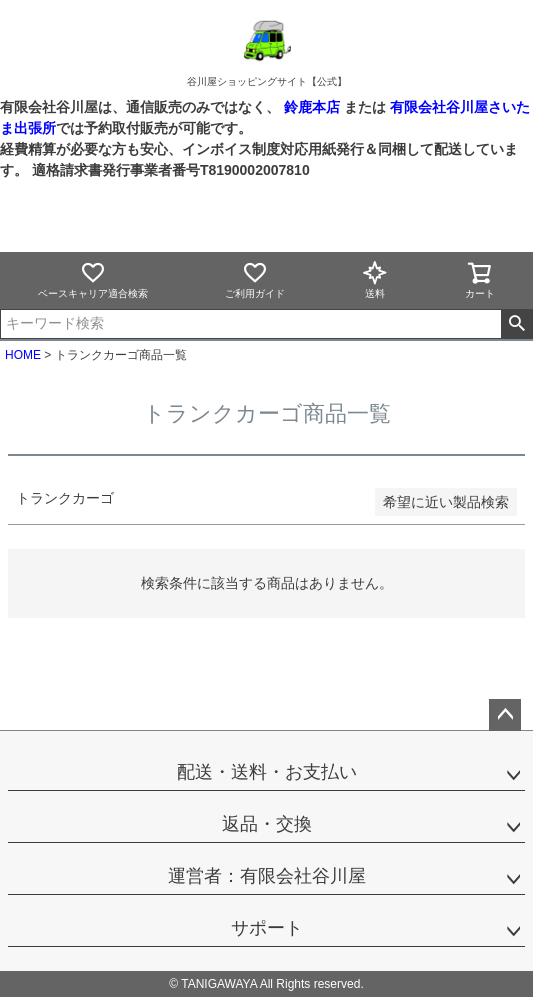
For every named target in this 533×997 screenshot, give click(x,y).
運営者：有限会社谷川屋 (267, 876)
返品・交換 (267, 824)
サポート (267, 928)
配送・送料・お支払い (267, 772)
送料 (375, 279)
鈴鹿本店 (312, 107)
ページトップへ (505, 715)
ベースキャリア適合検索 (93, 279)
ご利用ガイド (255, 279)
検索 (516, 324)
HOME (23, 355)
